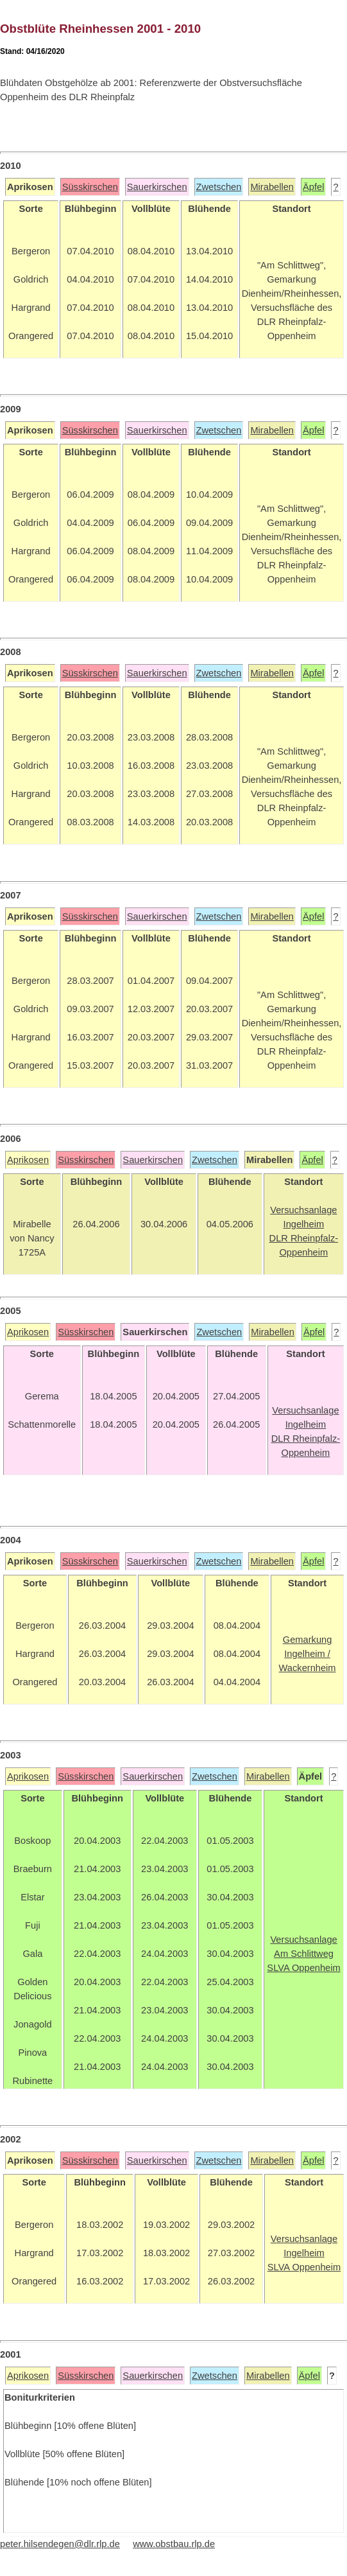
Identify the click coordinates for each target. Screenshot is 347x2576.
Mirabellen (272, 187)
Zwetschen (219, 187)
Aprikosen (28, 1160)
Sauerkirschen (157, 187)
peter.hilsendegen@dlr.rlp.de (60, 2544)
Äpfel (313, 187)
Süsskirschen (90, 187)
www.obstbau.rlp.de (174, 2544)
